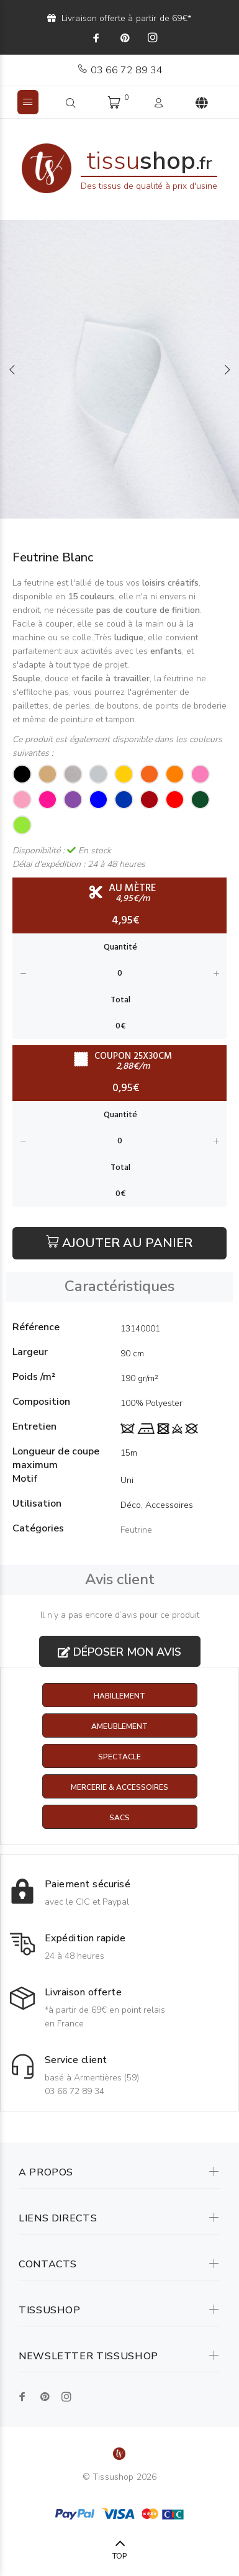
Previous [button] (12, 369)
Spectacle (119, 1757)
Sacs (119, 1818)
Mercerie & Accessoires (119, 1787)
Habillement (119, 1696)
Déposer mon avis (119, 1651)
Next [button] (227, 369)
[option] (119, 369)
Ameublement (119, 1726)
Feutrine (136, 1530)
